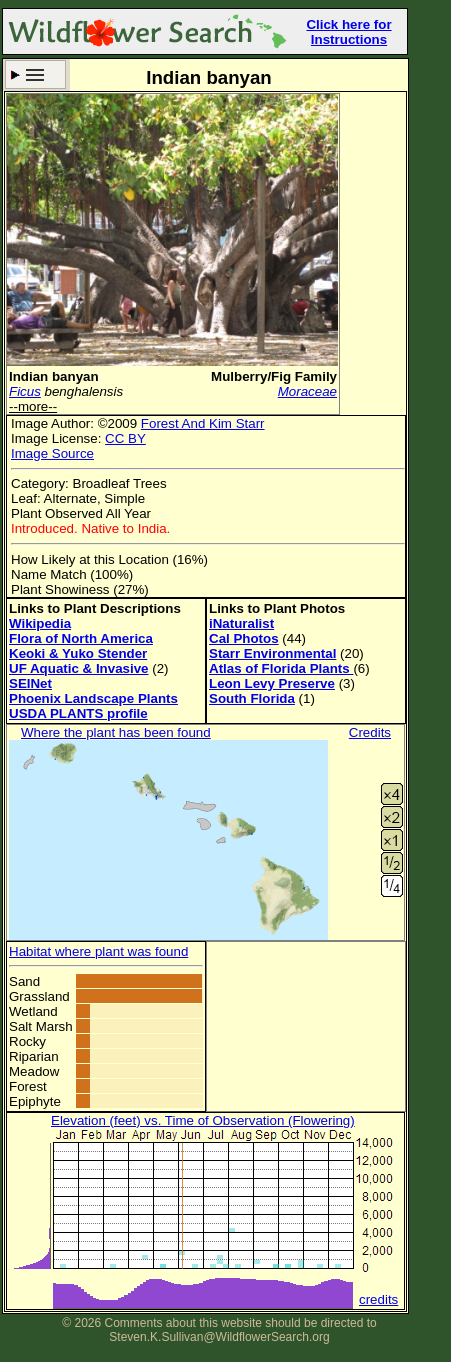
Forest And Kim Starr (203, 423)
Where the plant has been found (116, 732)
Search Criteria (35, 74)
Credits (370, 732)
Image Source (52, 453)
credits (378, 1299)
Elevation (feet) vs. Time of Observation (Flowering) (203, 1120)
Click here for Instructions (348, 32)
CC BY (125, 438)
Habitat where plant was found (98, 951)
